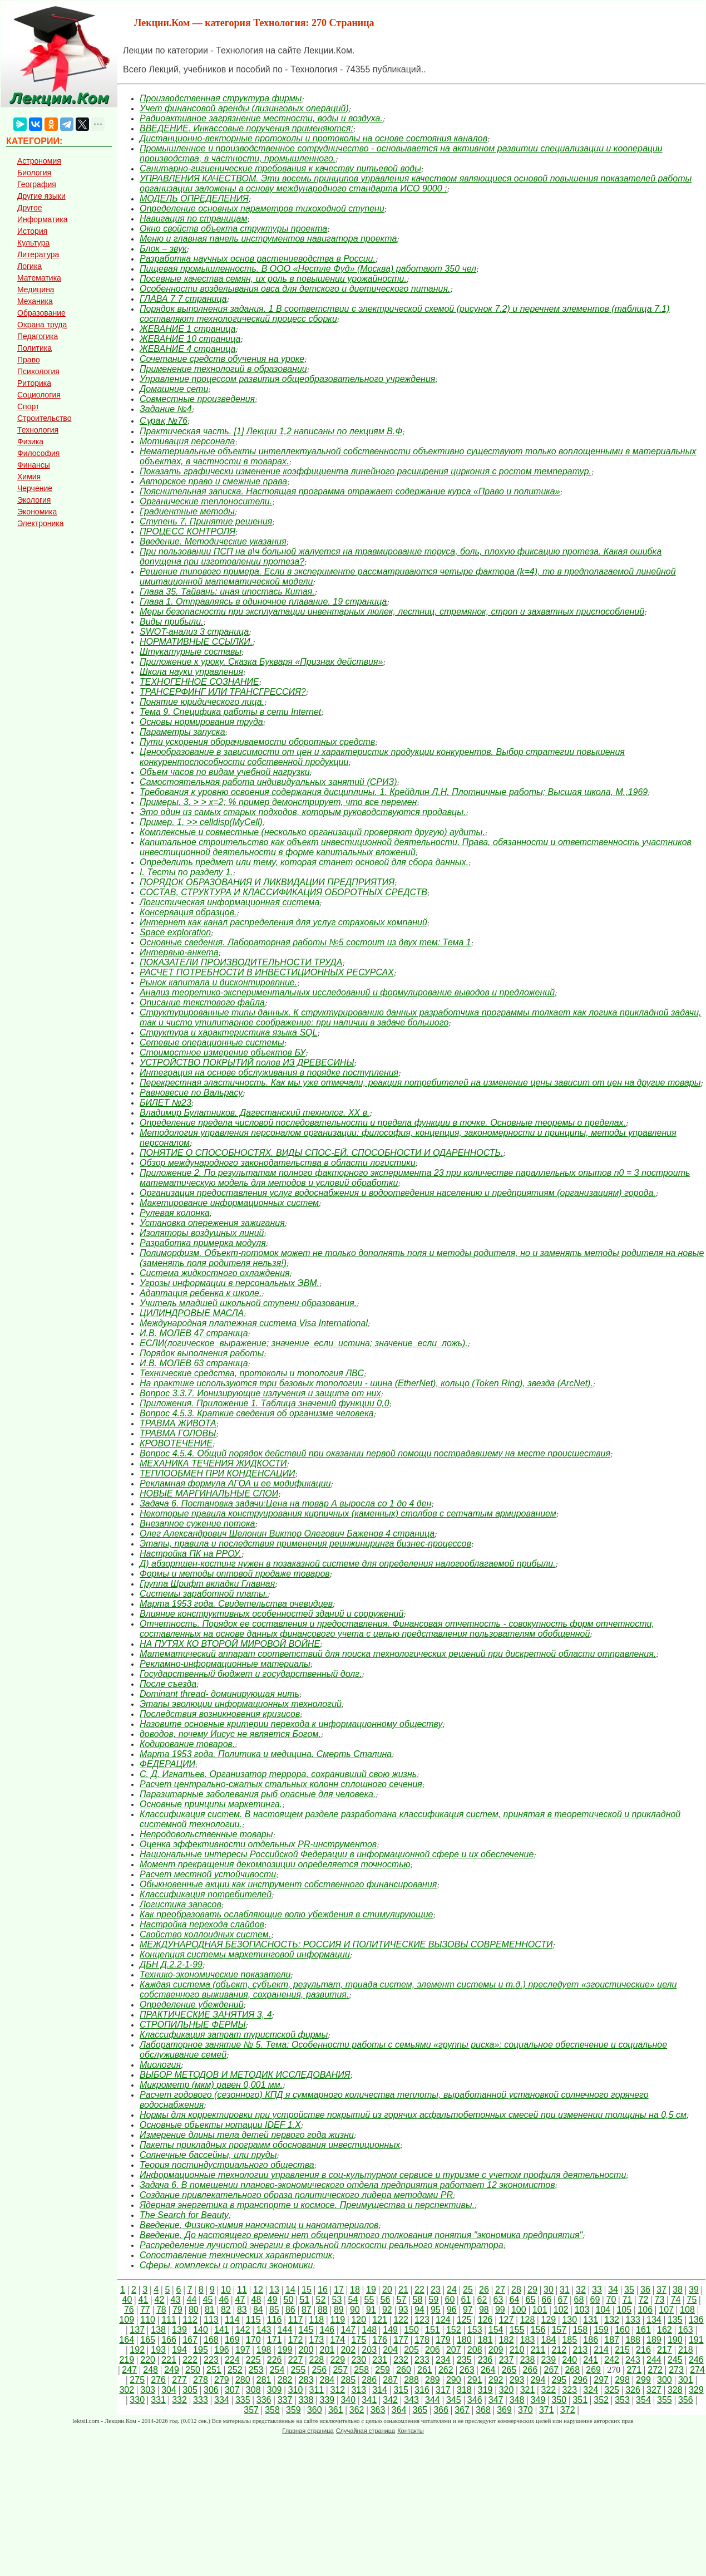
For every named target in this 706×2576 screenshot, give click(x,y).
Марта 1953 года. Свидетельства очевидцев (236, 1603)
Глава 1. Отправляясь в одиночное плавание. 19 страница (263, 601)
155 (517, 2329)
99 (500, 2309)
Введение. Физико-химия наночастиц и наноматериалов (259, 2225)
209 (495, 2349)
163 (685, 2329)
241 (590, 2359)
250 (192, 2369)
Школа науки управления (191, 671)
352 (601, 2400)
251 (213, 2369)
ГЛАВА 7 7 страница (183, 298)
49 (273, 2299)
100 (518, 2309)
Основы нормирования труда (201, 722)
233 (421, 2359)
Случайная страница (365, 2430)
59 (434, 2299)
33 (597, 2289)
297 (601, 2379)
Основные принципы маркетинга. (211, 1804)
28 (516, 2289)
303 (147, 2390)
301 (685, 2379)
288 (411, 2379)
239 (548, 2359)
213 (579, 2349)
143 (263, 2329)
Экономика (37, 511)
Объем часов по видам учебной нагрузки (225, 772)
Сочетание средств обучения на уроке (222, 359)
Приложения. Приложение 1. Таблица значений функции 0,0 (264, 1403)
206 (432, 2349)
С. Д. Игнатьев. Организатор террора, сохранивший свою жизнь (278, 1774)
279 (221, 2379)
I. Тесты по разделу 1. (186, 872)
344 (432, 2400)
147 (348, 2329)
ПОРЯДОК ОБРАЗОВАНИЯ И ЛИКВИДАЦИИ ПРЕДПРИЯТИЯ (267, 882)
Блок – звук (163, 248)
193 (158, 2349)
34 (613, 2289)
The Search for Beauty (184, 2215)
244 (653, 2359)
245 (675, 2359)
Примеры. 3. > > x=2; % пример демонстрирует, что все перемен (278, 802)
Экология (34, 499)
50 (289, 2299)
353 (622, 2400)
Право (28, 359)
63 (498, 2299)
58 (418, 2299)
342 (390, 2400)
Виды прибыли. (171, 621)
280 (242, 2379)
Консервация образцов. (188, 912)
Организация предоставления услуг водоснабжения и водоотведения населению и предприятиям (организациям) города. (398, 1193)
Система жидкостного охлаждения (215, 1273)
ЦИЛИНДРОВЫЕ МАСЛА (192, 1313)
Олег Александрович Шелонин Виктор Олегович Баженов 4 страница (287, 1533)
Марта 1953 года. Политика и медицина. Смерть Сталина (266, 1754)
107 (666, 2309)
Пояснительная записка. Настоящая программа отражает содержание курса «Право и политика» (350, 491)
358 (272, 2410)
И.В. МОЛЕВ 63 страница (194, 1363)
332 (179, 2400)
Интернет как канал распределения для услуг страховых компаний (283, 922)
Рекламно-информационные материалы (225, 1664)
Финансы (33, 464)
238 (527, 2359)
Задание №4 (166, 409)
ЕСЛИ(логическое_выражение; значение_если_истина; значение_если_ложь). (304, 1343)
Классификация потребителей (205, 1894)
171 (274, 2339)
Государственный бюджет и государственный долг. (251, 1674)
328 (675, 2390)
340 (348, 2400)
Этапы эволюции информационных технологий (241, 1704)
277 (179, 2379)
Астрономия (39, 160)
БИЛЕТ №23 (165, 1102)
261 (424, 2369)
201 (327, 2349)
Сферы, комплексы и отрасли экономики (226, 2265)
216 (643, 2349)
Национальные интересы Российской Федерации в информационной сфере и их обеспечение (337, 1854)
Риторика (34, 383)
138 (158, 2329)
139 (179, 2329)
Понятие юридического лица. (202, 701)
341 (369, 2400)
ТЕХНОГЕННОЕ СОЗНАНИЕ (199, 681)
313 (358, 2390)
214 (601, 2349)
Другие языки (41, 196)
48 (256, 2299)
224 (232, 2359)
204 (390, 2349)
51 (305, 2299)
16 (323, 2289)
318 (464, 2390)
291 (474, 2379)
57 (402, 2299)
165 (147, 2339)
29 (532, 2289)
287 (390, 2379)
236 (485, 2359)
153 (474, 2329)
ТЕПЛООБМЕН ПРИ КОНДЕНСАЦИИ (217, 1473)
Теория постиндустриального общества (227, 2165)
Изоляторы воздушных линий (202, 1233)
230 (358, 2359)
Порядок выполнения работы (202, 1353)
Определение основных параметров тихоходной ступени (262, 208)
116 (274, 2319)
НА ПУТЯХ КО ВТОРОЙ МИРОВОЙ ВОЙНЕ (230, 1643)
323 (569, 2390)
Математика (39, 277)
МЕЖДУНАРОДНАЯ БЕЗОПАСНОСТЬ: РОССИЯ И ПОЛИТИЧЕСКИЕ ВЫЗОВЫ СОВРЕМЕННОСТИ (346, 1944)
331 (158, 2400)
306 (211, 2390)
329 (696, 2390)
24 (452, 2289)
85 (274, 2309)
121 (379, 2319)
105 (623, 2309)
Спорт (28, 406)
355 (664, 2400)
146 (327, 2329)
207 (453, 2349)
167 (190, 2339)
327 (653, 2390)
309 (274, 2390)
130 (569, 2319)
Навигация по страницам (193, 218)
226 (274, 2359)
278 (200, 2379)
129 (548, 2319)
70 (611, 2299)
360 (314, 2410)
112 (190, 2319)
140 (200, 2329)
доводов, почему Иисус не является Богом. (230, 1734)
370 (525, 2410)
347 (495, 2400)
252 (235, 2369)
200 (306, 2349)
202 (348, 2349)
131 (590, 2319)
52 (321, 2299)
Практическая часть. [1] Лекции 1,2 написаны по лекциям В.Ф (271, 431)
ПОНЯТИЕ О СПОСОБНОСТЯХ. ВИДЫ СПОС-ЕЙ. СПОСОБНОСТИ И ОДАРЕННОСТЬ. (321, 1152)
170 (253, 2339)
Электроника (40, 523)
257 (340, 2369)
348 (517, 2400)
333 (200, 2400)
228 (316, 2359)
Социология (39, 394)
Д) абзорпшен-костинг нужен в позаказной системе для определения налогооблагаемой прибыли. (348, 1563)
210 (517, 2349)
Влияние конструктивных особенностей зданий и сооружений (271, 1613)
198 (263, 2349)
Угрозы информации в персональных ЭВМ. (229, 1283)
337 (285, 2400)
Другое (29, 207)
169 (232, 2339)
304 (168, 2390)
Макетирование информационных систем (229, 1203)
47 (240, 2299)
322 (548, 2390)
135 (675, 2319)
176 (379, 2339)
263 (467, 2369)
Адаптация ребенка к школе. (200, 1293)
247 (129, 2369)
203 (369, 2349)
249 (171, 2369)
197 (242, 2349)
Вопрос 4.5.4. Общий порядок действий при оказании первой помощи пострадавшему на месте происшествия (375, 1453)
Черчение (34, 488)
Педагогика (37, 336)
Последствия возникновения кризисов (220, 1714)
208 (474, 2349)
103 (582, 2309)
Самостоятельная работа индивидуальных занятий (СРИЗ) (268, 782)
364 (399, 2410)
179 (443, 2339)
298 (622, 2379)
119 (337, 2319)
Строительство (44, 418)
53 (337, 2299)
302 (126, 2390)
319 (485, 2390)
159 (601, 2329)
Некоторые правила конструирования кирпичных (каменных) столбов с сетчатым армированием (348, 1513)
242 (611, 2359)
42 (160, 2299)
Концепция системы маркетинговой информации (245, 1954)
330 (137, 2400)
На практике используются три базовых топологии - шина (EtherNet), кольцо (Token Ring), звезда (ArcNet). (366, 1383)
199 (285, 2349)
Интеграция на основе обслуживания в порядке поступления (269, 1072)
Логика (29, 266)
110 (147, 2319)
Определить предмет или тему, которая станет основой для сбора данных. (304, 862)
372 (567, 2410)
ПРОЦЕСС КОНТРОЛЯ (187, 531)
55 (369, 2299)
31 (565, 2289)
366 (440, 2410)
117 (295, 2319)
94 (419, 2309)
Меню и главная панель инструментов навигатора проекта (268, 238)
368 (483, 2410)
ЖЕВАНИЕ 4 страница (188, 349)
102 (561, 2309)
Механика (35, 301)
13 (274, 2289)
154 (495, 2329)
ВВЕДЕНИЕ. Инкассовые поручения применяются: (246, 128)
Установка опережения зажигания (212, 1223)
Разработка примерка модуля (203, 1243)
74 (676, 2299)
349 (538, 2400)
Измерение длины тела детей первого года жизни (247, 2135)
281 (263, 2379)
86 (290, 2309)
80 (194, 2309)
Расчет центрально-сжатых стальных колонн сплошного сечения (281, 1784)
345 (453, 2400)
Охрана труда (42, 324)
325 (611, 2390)
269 (593, 2369)
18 (355, 2289)
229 (337, 2359)
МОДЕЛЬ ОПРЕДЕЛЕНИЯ (194, 198)
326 (632, 2390)
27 (500, 2289)
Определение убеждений (192, 2004)
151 (432, 2329)
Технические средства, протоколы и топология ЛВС (252, 1373)
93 (403, 2309)
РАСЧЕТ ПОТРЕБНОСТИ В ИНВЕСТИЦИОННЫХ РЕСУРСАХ (267, 972)
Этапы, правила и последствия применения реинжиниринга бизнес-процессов (305, 1543)
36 (645, 2289)
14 (290, 2289)
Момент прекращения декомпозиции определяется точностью (275, 1864)
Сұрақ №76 (163, 420)
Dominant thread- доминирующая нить (219, 1694)
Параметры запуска (182, 732)
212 (558, 2349)
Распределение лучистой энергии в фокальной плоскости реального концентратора (321, 2245)
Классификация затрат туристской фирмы (234, 2034)
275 (137, 2379)
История (32, 231)
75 (692, 2299)
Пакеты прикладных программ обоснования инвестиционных (270, 2145)
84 (258, 2309)
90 (355, 2309)
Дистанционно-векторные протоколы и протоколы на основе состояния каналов (313, 138)
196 (221, 2349)
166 (168, 2339)
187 (611, 2339)
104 (603, 2309)
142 (242, 2329)
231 (379, 2359)
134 (653, 2319)
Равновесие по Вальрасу (191, 1092)
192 (137, 2349)
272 (655, 2369)
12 (258, 2289)
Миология (160, 2064)
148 (369, 2329)
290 (453, 2379)
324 (590, 2390)
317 (443, 2390)
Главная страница (307, 2430)
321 (527, 2390)
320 (506, 2390)
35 (629, 2289)
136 (696, 2319)
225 (253, 2359)
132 (611, 2319)
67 (563, 2299)
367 (462, 2410)
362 (356, 2410)
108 (687, 2309)
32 (581, 2289)
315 (400, 2390)
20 (387, 2289)
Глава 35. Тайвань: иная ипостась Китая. (227, 591)
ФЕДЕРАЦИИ (167, 1764)
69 (595, 2299)
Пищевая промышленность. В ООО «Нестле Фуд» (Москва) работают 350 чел (308, 268)
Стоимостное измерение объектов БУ (222, 1052)
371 (546, 2410)
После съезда (168, 1684)
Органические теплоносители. (206, 501)
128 (527, 2319)
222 (190, 2359)
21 (403, 2289)
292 (495, 2379)
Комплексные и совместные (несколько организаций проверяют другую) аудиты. (312, 832)
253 (256, 2369)
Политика (34, 348)
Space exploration (175, 932)
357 (251, 2410)
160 (622, 2329)
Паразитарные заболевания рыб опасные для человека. (258, 1794)
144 (285, 2329)
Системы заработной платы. (204, 1593)
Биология (34, 172)
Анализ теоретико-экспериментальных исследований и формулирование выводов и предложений (347, 992)
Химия (29, 476)
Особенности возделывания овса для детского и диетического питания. (295, 288)
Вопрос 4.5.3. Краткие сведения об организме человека (257, 1413)
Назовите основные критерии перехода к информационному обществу (291, 1724)
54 (353, 2299)
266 (530, 2369)
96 (452, 2309)
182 (506, 2339)
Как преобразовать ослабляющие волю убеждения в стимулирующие (286, 1914)
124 (443, 2319)
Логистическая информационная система (229, 902)
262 (445, 2369)
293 (517, 2379)
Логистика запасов (180, 1904)
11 (242, 2289)
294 (538, 2379)
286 (369, 2379)
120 (358, 2319)
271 (633, 2369)
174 (337, 2339)
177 (400, 2339)
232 (400, 2359)
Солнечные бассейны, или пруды (208, 2155)
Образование (41, 312)
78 (161, 2309)
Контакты (410, 2430)
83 (242, 2309)
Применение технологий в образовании (223, 369)
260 (403, 2369)
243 (632, 2359)
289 (432, 2379)
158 (579, 2329)
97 (468, 2309)
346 (474, 2400)
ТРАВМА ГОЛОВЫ (178, 1433)
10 (226, 2289)
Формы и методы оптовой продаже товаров (235, 1573)
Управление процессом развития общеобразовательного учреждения (287, 379)
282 (285, 2379)
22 (419, 2289)
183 (527, 2339)
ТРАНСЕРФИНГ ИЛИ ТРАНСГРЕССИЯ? (223, 691)
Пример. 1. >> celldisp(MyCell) (201, 822)
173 (316, 2339)
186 (590, 2339)
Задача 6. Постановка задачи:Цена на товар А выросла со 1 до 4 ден (285, 1503)
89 (339, 2309)
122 (400, 2319)
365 (420, 2410)
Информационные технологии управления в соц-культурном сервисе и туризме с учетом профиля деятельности (383, 2175)
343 (411, 2400)
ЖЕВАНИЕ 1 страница (188, 328)
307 (232, 2390)
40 (127, 2299)
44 (192, 2299)
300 (664, 2379)
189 (653, 2339)
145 (306, 2329)
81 (210, 2309)
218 (685, 2349)
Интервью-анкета (179, 952)
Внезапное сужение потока (197, 1523)
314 (379, 2390)
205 (411, 2349)
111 (168, 2319)
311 (316, 2390)
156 (538, 2329)
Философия (38, 453)
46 (224, 2299)
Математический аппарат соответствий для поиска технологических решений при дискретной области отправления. (398, 1654)
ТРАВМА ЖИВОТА (178, 1423)
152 (453, 2329)
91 (371, 2309)
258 (361, 2369)
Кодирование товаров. (187, 1744)
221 (168, 2359)
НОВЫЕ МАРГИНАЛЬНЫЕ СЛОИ (209, 1493)
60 (450, 2299)
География (36, 184)
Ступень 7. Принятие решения (206, 521)
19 (371, 2289)
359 (293, 2410)
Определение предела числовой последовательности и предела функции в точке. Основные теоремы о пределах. (383, 1122)
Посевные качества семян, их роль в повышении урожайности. (273, 278)
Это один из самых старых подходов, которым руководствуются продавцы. (303, 812)
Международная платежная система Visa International (254, 1323)
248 (150, 2369)
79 (177, 2309)
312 (337, 2390)
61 (466, 2299)
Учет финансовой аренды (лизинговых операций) (244, 108)
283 (306, 2379)
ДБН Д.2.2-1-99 (171, 1964)
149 (390, 2329)
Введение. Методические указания (213, 541)
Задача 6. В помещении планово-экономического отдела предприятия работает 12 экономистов (347, 2185)
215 (622, 2349)
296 (579, 2379)
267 (551, 2369)
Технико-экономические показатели (215, 1974)
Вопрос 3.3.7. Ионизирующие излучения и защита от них (260, 1393)
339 (327, 2400)
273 (676, 2369)
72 (644, 2299)
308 (253, 2390)
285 (348, 2379)
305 (190, 2390)
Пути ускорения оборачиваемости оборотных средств (257, 742)
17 (339, 2289)
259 (382, 2369)
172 (295, 2339)
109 (126, 2319)
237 (506, 2359)
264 (488, 2369)
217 (664, 2349)
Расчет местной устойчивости (208, 1874)
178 (421, 2339)
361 (335, 2410)
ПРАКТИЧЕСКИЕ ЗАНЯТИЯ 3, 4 (206, 2014)
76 (129, 2309)
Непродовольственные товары (206, 1834)
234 (443, 2359)
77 (145, 2309)
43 (176, 2299)
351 (579, 2400)
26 (484, 2289)
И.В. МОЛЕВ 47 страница (194, 1333)
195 (200, 2349)
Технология (37, 429)
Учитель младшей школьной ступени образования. (248, 1303)
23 (436, 2289)
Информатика (42, 219)
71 (628, 2299)
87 (307, 2309)
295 (558, 2379)
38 (678, 2289)
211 (538, 2349)
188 (632, 2339)
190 (675, 2339)
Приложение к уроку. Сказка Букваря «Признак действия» (261, 661)
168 (211, 2339)
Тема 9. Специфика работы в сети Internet (230, 712)
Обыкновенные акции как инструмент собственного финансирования (288, 1884)
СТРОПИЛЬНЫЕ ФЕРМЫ (193, 2024)
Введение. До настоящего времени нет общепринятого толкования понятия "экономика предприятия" (361, 2235)
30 (549, 2289)
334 (221, 2400)
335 (242, 2400)
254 (277, 2369)
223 (211, 2359)
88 (323, 2309)
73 (660, 2299)
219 (126, 2359)
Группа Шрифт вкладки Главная (207, 1583)
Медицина (36, 289)
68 (579, 2299)
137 (137, 2329)
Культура (33, 242)
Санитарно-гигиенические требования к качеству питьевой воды (280, 168)
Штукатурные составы (190, 651)
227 (295, 2359)
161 (643, 2329)
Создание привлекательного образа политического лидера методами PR (296, 2195)
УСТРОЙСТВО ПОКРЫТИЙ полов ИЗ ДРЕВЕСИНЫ (247, 1062)
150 (411, 2329)
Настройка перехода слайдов (202, 1924)
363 (378, 2410)
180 (464, 2339)
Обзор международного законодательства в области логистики (278, 1162)
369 (504, 2410)
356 (685, 2400)
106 (645, 2309)
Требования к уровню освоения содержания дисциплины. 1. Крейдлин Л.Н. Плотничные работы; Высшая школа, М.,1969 (394, 792)
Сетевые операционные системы (212, 1042)
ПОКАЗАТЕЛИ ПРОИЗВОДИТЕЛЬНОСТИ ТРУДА (241, 962)
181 (485, 2339)
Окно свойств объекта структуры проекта (233, 228)
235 (464, 2359)
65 (531, 2299)
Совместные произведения (197, 399)
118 (316, 2319)
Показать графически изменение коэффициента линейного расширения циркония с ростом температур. (365, 471)
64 (515, 2299)
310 (295, 2390)
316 (421, 2390)
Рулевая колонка (175, 1213)
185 (569, 2339)
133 (632, 2319)
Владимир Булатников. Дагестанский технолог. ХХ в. (254, 1112)
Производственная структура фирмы (221, 98)
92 (387, 2309)
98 (484, 2309)
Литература (38, 254)
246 (696, 2359)
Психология (38, 371)
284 (327, 2379)
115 (253, 2319)
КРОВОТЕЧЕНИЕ (176, 1443)
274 (697, 2369)
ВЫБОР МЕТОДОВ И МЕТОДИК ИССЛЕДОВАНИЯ (245, 2074)
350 (558, 2400)
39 (694, 2289)
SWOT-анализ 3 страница (194, 631)
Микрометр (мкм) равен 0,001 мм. (211, 2084)
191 (696, 2339)
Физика (30, 441)
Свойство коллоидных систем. (205, 1934)
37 (661, 2289)
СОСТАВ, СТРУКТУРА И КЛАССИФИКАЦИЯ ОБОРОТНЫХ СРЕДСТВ (283, 892)
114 (232, 2319)
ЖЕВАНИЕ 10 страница (190, 339)
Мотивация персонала (187, 441)
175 (358, 2339)
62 (482, 2299)
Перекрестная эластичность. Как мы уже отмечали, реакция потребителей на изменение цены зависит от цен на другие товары (420, 1082)
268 (572, 2369)
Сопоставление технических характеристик (236, 2255)
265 (509, 2369)
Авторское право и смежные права (213, 481)
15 (307, 2289)
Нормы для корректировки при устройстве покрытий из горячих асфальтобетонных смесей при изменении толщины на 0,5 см (413, 2114)
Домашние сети (174, 389)
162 (664, 2329)
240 (569, 2359)
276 (158, 2379)
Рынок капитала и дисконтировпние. (218, 982)
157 (558, 2329)
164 (126, 2339)
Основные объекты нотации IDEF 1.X (220, 2125)
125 (464, 2319)
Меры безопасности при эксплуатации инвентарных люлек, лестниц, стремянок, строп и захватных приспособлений (392, 611)
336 (263, 2400)
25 (468, 2289)
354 (643, 2400)
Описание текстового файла (202, 1002)
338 (306, 2400)
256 (319, 2369)
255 (298, 2369)
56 (386, 2299)
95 (436, 2309)
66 (547, 2299)
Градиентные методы (187, 511)
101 (539, 2309)
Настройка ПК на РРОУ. (190, 1553)
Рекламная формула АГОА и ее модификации (235, 1483)
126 (485, 2319)
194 (179, 2349)
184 (548, 2339)
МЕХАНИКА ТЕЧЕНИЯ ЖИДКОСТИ (213, 1463)
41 (144, 2299)
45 (208, 2299)
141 (221, 2329)
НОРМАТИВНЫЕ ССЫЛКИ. (196, 641)
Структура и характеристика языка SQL (228, 1032)
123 (421, 2319)
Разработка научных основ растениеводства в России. (258, 258)
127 (506, 2319)
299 (643, 2379)
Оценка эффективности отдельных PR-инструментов (258, 1844)
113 (211, 2319)
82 (226, 2309)
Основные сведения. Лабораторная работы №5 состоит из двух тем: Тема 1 (305, 942)
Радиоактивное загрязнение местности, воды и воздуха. (261, 118)
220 (147, 2359)
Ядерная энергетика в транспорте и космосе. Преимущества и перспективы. (307, 2205)
